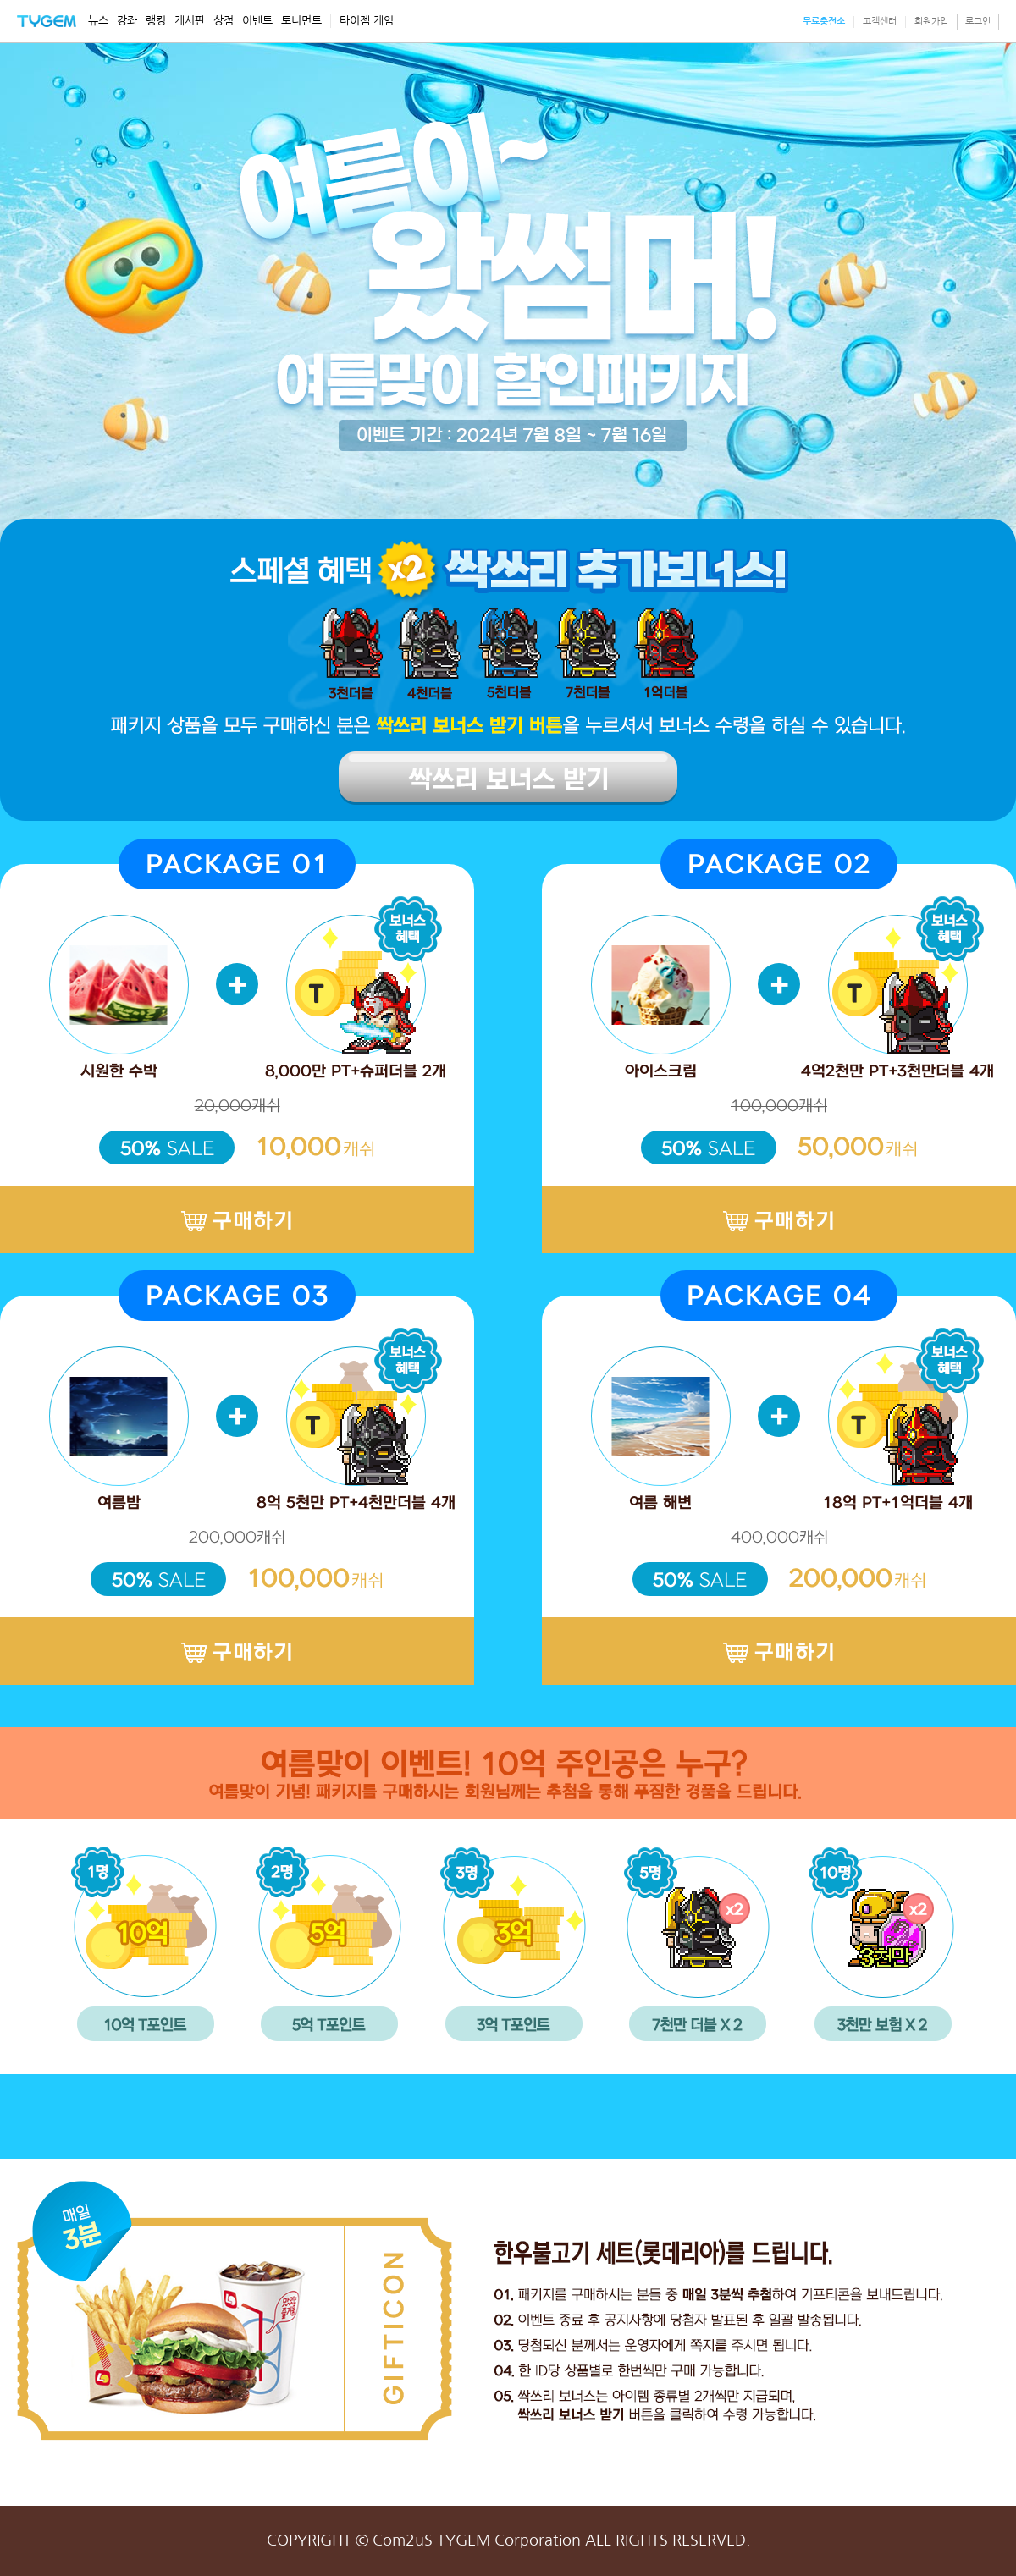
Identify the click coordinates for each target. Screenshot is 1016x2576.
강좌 (127, 20)
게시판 (189, 20)
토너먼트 (301, 20)
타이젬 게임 (367, 20)
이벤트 (257, 20)
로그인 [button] (978, 21)
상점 (223, 20)
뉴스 (98, 20)
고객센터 (880, 21)
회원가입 (931, 21)
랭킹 (156, 20)
